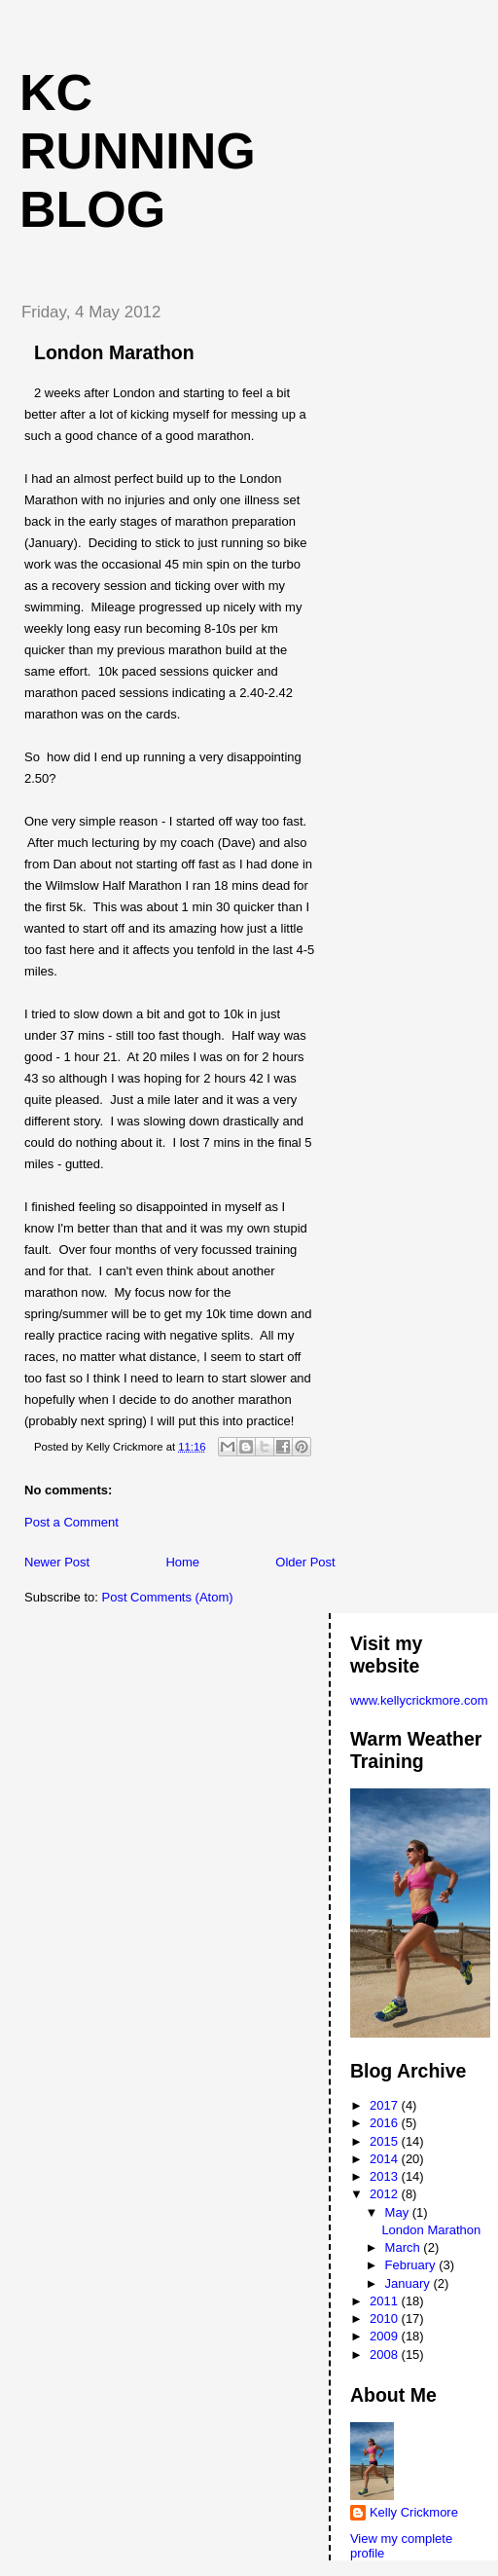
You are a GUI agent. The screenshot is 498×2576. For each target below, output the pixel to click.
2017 (386, 2105)
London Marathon (114, 352)
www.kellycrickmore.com (419, 1700)
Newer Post (56, 1562)
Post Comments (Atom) (167, 1597)
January (409, 2283)
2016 (386, 2123)
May (398, 2212)
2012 (386, 2194)
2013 (386, 2176)
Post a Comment (71, 1522)
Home (182, 1562)
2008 (386, 2354)
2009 (386, 2336)
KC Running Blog (137, 151)
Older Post (305, 1562)
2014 (386, 2159)
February (412, 2265)
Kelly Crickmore (414, 2512)
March (404, 2247)
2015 (386, 2141)
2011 (386, 2301)
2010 (386, 2318)
